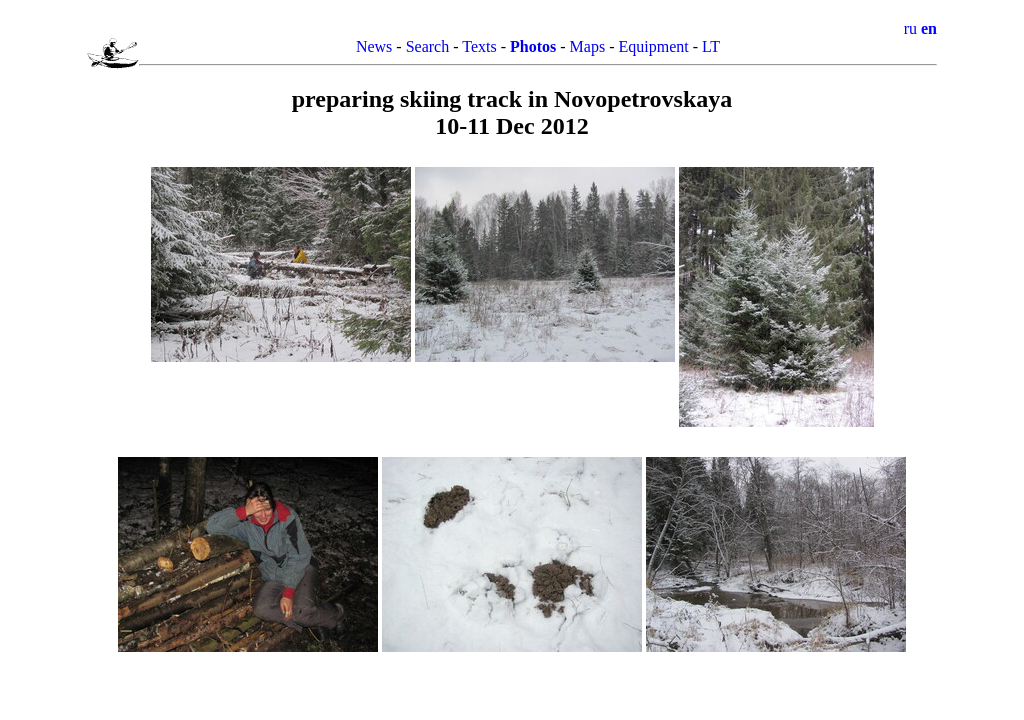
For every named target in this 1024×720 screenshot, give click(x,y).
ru (910, 28)
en (929, 28)
